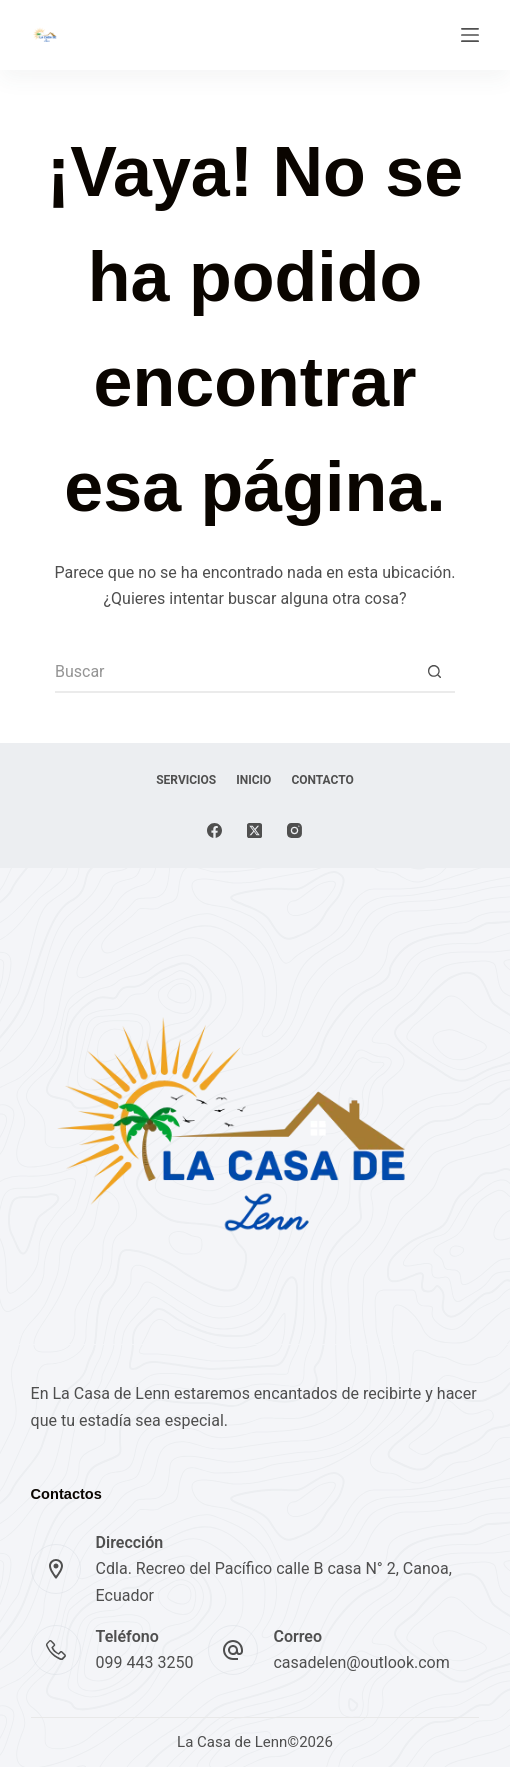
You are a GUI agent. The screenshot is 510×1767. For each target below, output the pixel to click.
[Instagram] (294, 830)
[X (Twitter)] (254, 830)
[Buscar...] (235, 673)
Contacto (322, 780)
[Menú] (470, 35)
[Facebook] (214, 830)
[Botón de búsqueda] (435, 673)
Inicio (253, 780)
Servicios (186, 780)
